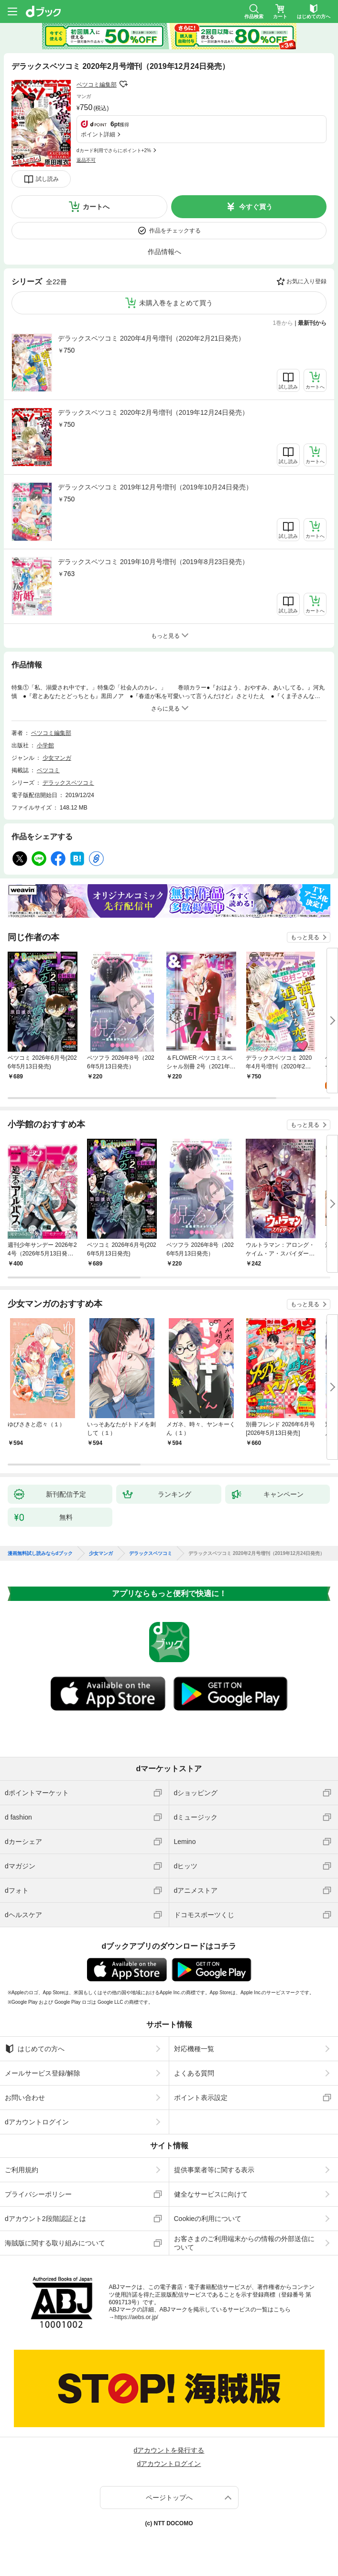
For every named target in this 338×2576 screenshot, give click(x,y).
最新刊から (312, 323)
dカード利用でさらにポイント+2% (113, 150)
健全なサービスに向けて (211, 2194)
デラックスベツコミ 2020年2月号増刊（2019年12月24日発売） (153, 412)
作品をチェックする (175, 230)
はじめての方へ (35, 2049)
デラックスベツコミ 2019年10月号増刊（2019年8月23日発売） (153, 562)
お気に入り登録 (306, 281)
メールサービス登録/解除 (42, 2073)
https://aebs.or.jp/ (136, 2317)
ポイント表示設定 (201, 2097)
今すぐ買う (256, 207)
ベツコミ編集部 (96, 84)
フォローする (123, 84)
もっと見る (305, 937)
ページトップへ (169, 2497)
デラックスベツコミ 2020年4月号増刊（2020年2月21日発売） (151, 338)
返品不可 (86, 160)
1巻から (283, 323)
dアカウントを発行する (169, 2450)
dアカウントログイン (37, 2122)
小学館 (45, 745)
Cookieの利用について (208, 2218)
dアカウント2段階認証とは (45, 2218)
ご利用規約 (21, 2170)
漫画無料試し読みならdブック (40, 1553)
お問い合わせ (25, 2097)
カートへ (96, 207)
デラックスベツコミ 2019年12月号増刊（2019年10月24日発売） (155, 487)
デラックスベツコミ (68, 782)
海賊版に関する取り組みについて (55, 2243)
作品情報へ (164, 251)
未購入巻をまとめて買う (176, 303)
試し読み (47, 179)
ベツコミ (48, 770)
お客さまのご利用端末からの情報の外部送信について (244, 2243)
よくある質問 (194, 2073)
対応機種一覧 (194, 2049)
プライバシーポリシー (38, 2194)
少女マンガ (57, 758)
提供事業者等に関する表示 (214, 2170)
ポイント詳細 (98, 134)
